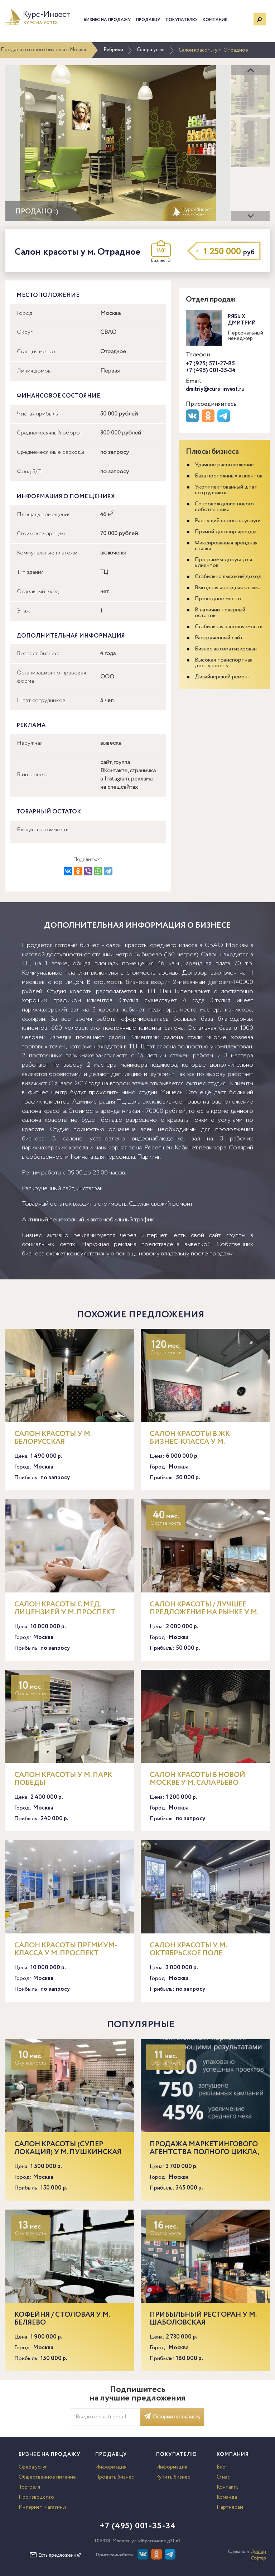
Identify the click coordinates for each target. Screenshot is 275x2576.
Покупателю (181, 20)
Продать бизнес (114, 2477)
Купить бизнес (173, 2477)
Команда (227, 2497)
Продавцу (148, 20)
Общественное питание (47, 2477)
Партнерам (230, 2507)
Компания (215, 20)
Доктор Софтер (258, 2555)
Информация (110, 2467)
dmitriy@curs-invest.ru (215, 389)
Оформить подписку (172, 2417)
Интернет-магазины (42, 2507)
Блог (222, 2467)
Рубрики (113, 49)
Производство (36, 2497)
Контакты (228, 2487)
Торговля (29, 2487)
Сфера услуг (151, 49)
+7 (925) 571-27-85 (210, 364)
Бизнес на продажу (107, 20)
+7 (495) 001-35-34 (211, 370)
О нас (223, 2477)
